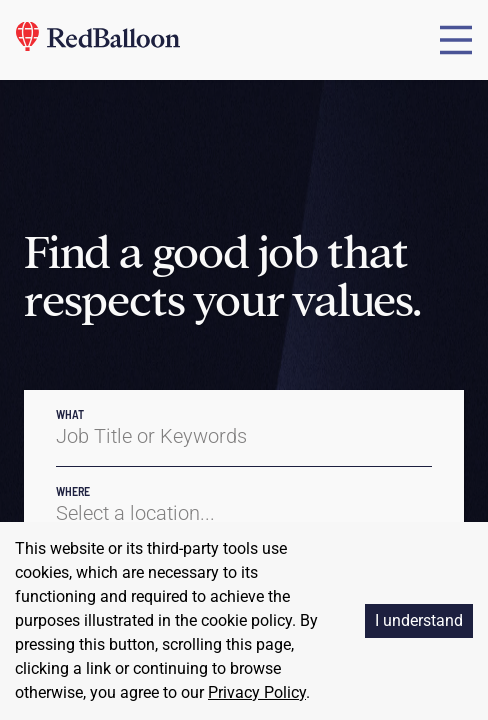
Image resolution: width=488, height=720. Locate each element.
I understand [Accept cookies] (419, 620)
